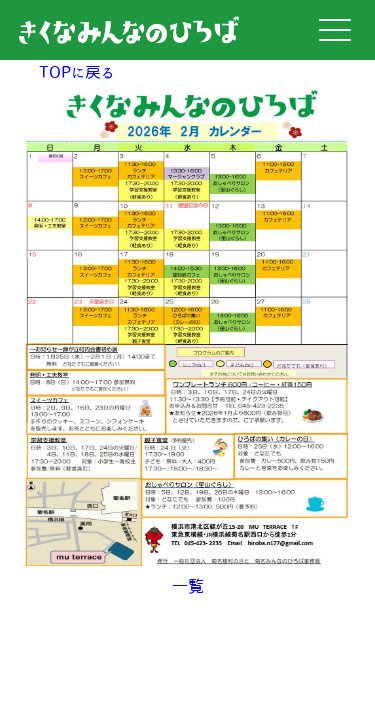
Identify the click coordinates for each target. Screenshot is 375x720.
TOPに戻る (76, 72)
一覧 (188, 586)
